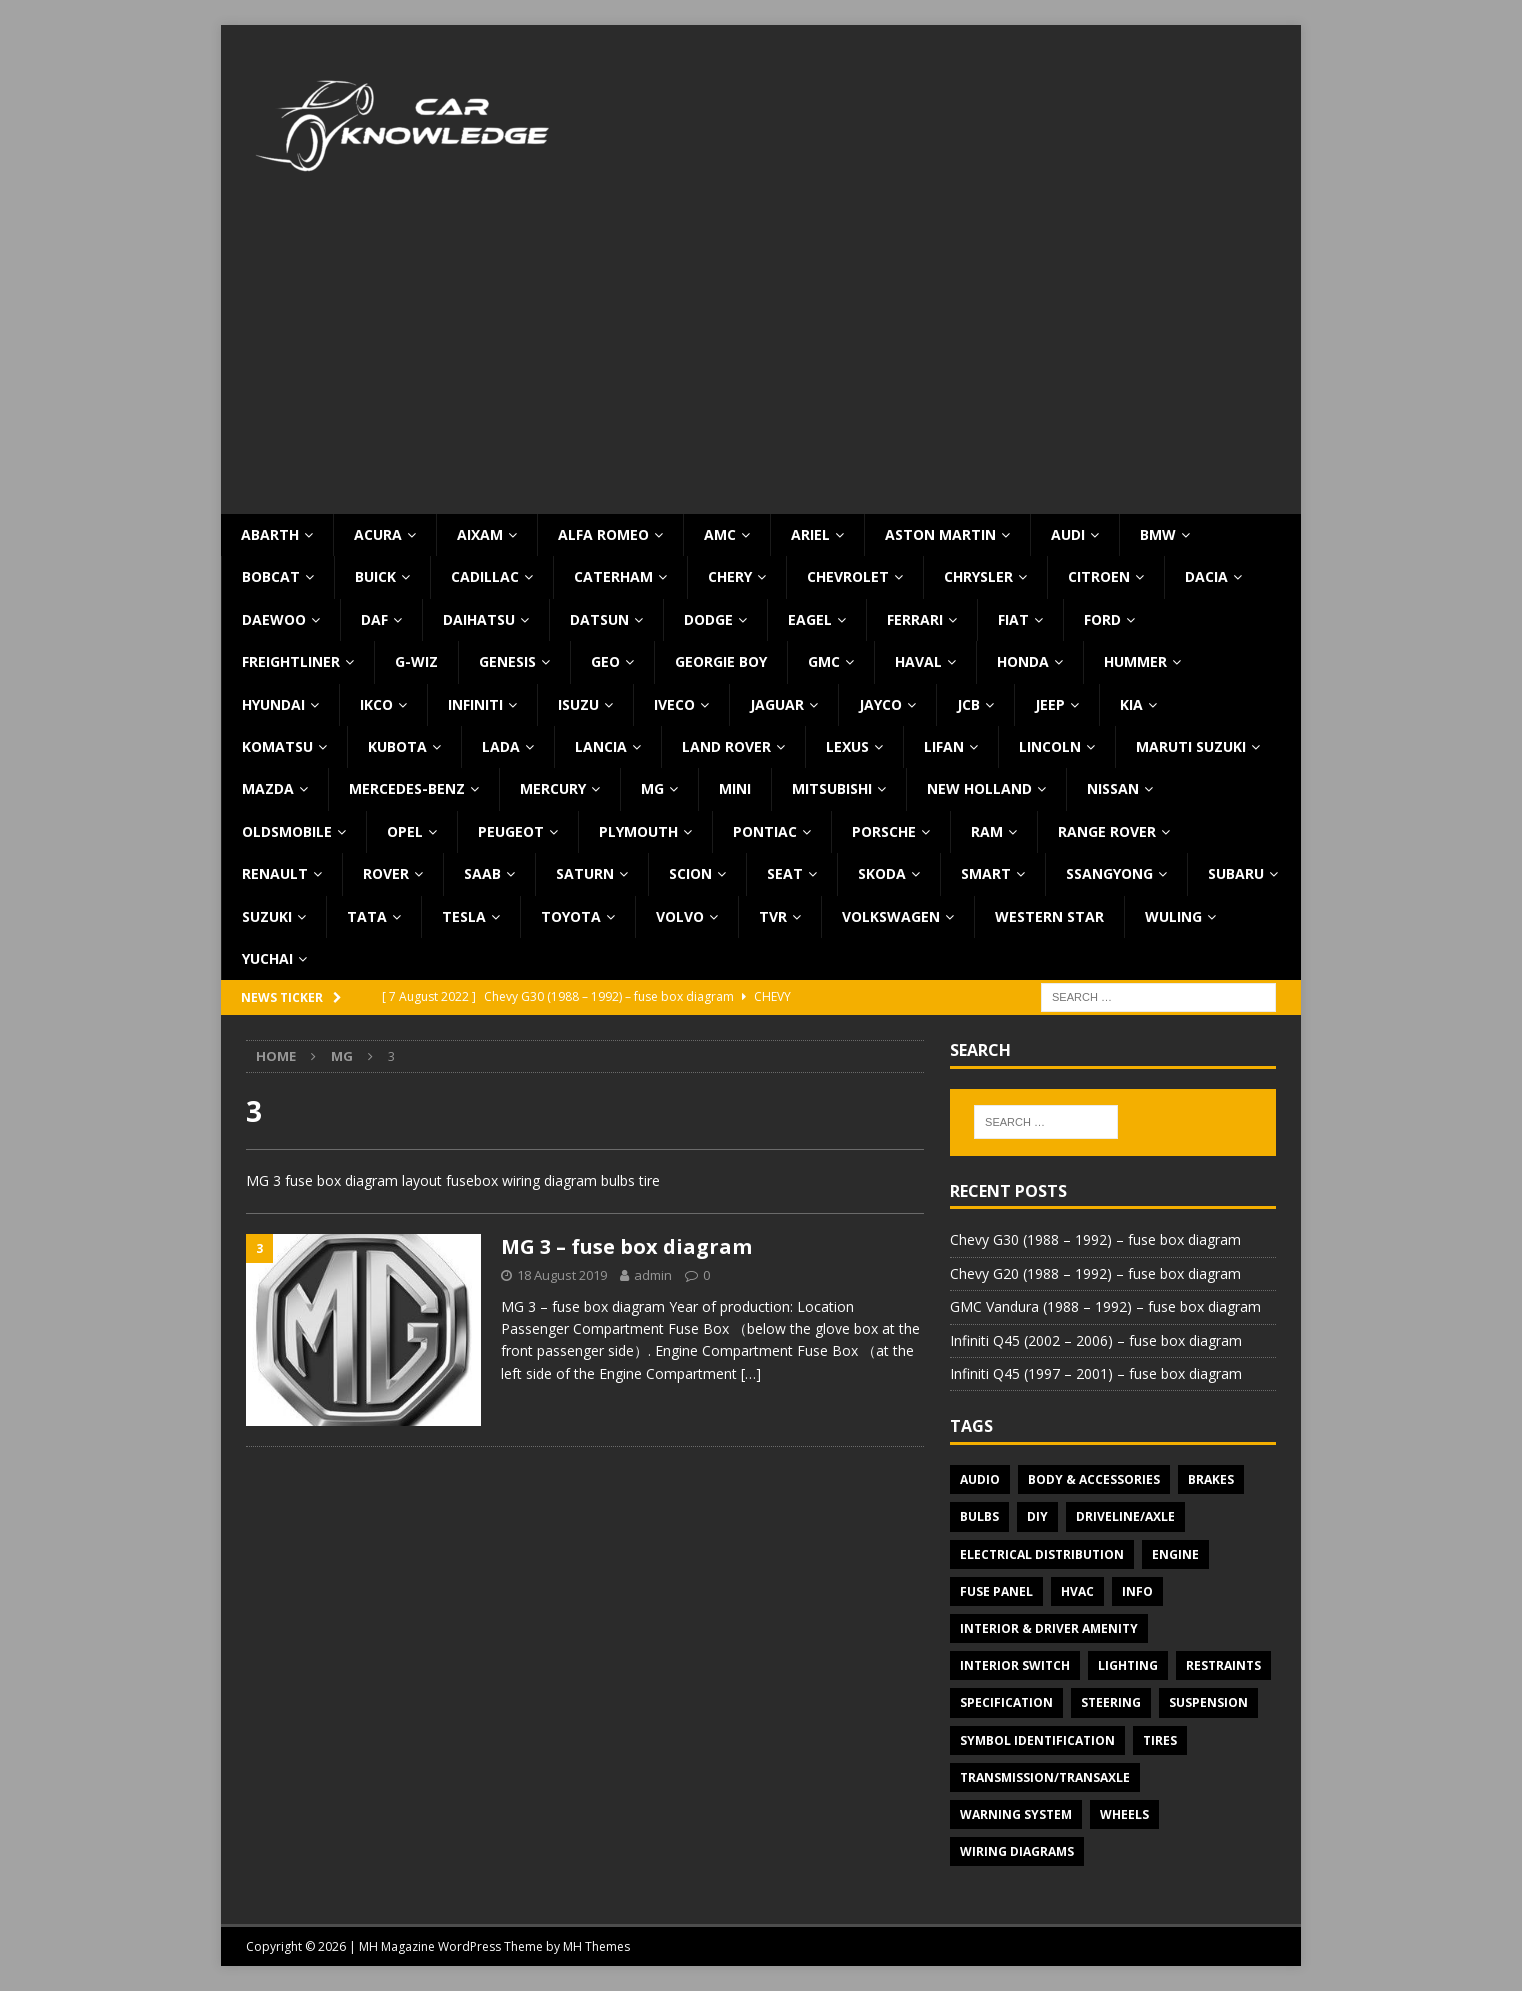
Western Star (1049, 916)
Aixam (480, 534)
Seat (785, 873)
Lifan (944, 746)
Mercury (553, 788)
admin (653, 1275)
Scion (690, 873)
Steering (1111, 1702)
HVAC (1077, 1591)
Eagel (810, 619)
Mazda (268, 788)
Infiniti (475, 704)
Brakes (1211, 1479)
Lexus (847, 746)
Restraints (1223, 1665)
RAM (987, 831)
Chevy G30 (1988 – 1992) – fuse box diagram (1095, 1239)
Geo (605, 661)
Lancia (601, 746)
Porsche (884, 831)
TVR (773, 916)
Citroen (1099, 576)
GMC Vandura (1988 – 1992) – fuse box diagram (1105, 1306)
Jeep (1050, 704)
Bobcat (271, 576)
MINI (735, 788)
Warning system (1016, 1814)
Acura (378, 534)
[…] (751, 1373)
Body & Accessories (1094, 1479)
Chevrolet (848, 576)
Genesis (507, 661)
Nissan (1113, 788)
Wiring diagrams (1017, 1851)
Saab (482, 873)
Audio (980, 1479)
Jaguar (777, 704)
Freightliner (291, 661)
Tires (1160, 1740)
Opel (405, 831)
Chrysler (978, 576)
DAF (374, 619)
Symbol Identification (1037, 1740)
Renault (275, 873)
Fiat (1013, 619)
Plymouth (638, 831)
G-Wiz (416, 661)
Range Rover (1107, 831)
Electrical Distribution (1042, 1554)
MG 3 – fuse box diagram (626, 1246)
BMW (1158, 534)
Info (1137, 1591)
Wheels (1124, 1814)
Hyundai (273, 704)
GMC (824, 661)
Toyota (571, 916)
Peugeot (511, 831)
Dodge (708, 619)
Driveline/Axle (1125, 1516)
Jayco (880, 704)
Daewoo (274, 619)
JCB (968, 704)
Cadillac (485, 576)
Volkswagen (891, 916)
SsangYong (1109, 873)
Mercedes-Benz (407, 788)
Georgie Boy (721, 661)
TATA (367, 916)
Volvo (680, 916)
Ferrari (915, 619)
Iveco (674, 704)
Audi (1068, 534)
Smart (986, 873)
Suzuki (267, 916)
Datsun (599, 619)
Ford (1102, 619)
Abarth (270, 534)
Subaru (1236, 873)
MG (652, 788)
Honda (1023, 661)
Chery (730, 576)
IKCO (376, 704)
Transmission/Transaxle (1045, 1777)
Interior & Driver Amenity (1049, 1628)
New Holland (979, 788)
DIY (1037, 1516)
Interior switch (1015, 1665)
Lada (501, 746)
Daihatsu (479, 619)
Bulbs (979, 1516)
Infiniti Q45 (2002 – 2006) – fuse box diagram (1096, 1340)
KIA (1131, 704)
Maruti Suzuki (1191, 746)
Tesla (464, 916)
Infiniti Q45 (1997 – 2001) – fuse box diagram (1096, 1373)
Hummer (1135, 661)
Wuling (1173, 916)
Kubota (397, 746)
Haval (918, 661)
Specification (1006, 1702)
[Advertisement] (761, 364)
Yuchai (267, 958)
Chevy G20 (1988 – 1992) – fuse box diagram (1095, 1273)
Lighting (1128, 1665)
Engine (1175, 1554)
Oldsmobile (287, 831)
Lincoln (1050, 746)
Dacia (1206, 576)
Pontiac (765, 831)
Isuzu (578, 704)
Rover (386, 873)
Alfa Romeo (603, 534)
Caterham (613, 576)
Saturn (585, 873)
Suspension (1208, 1702)
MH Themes (596, 1946)
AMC (720, 534)
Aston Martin (940, 534)
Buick (375, 576)
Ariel (810, 534)
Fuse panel (996, 1591)
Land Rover (726, 746)
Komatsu (277, 746)
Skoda (882, 873)
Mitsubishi (832, 788)
